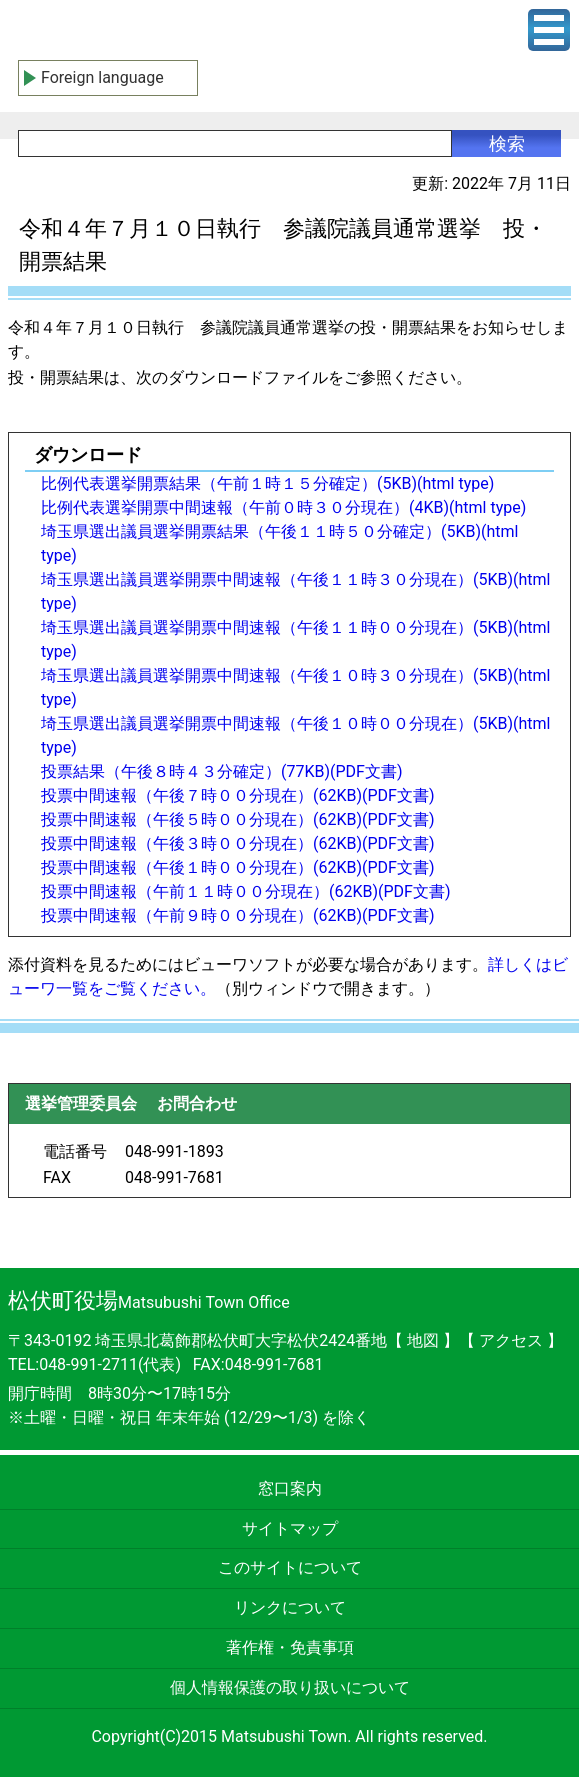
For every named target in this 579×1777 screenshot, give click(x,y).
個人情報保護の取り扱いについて (290, 1687)
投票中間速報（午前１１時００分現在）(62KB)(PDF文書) (246, 891)
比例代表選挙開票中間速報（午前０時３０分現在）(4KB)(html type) (283, 507)
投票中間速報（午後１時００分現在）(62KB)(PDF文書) (238, 867)
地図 (423, 1340)
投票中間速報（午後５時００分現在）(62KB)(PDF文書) (238, 819)
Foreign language (102, 77)
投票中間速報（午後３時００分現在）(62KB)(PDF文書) (238, 843)
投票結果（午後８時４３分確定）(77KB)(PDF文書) (222, 771)
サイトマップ (290, 1528)
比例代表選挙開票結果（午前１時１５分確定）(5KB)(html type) (267, 483)
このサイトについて (290, 1567)
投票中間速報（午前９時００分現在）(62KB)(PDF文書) (238, 915)
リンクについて (290, 1607)
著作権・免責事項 (290, 1647)
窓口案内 (290, 1488)
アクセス (513, 1340)
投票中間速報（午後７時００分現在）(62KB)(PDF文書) (238, 795)
